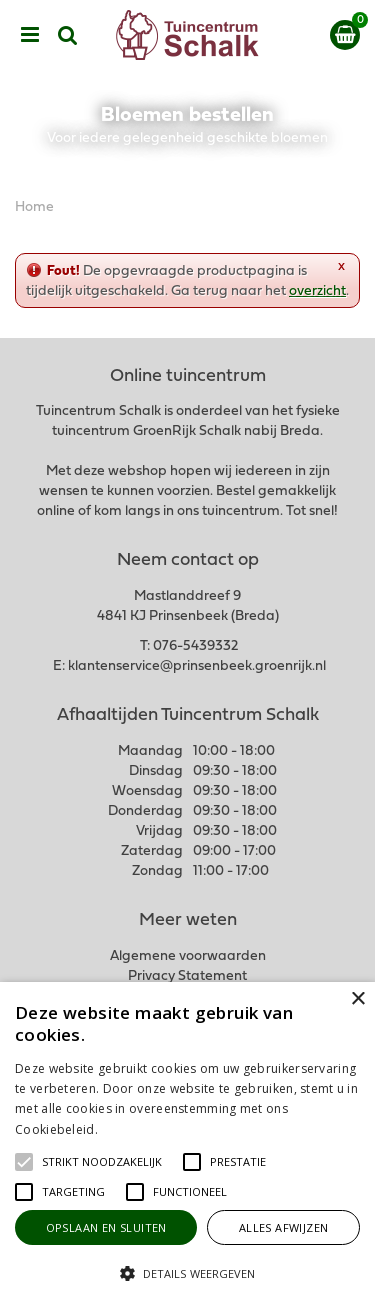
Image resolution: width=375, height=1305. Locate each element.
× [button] (357, 999)
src (68, 35)
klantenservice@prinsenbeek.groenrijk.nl (197, 666)
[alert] (187, 1143)
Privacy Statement (187, 976)
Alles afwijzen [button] (284, 1227)
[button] (102, 1162)
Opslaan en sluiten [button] (106, 1227)
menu (30, 35)
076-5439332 (195, 646)
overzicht (317, 291)
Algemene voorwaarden (188, 956)
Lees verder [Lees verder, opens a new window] (135, 1129)
